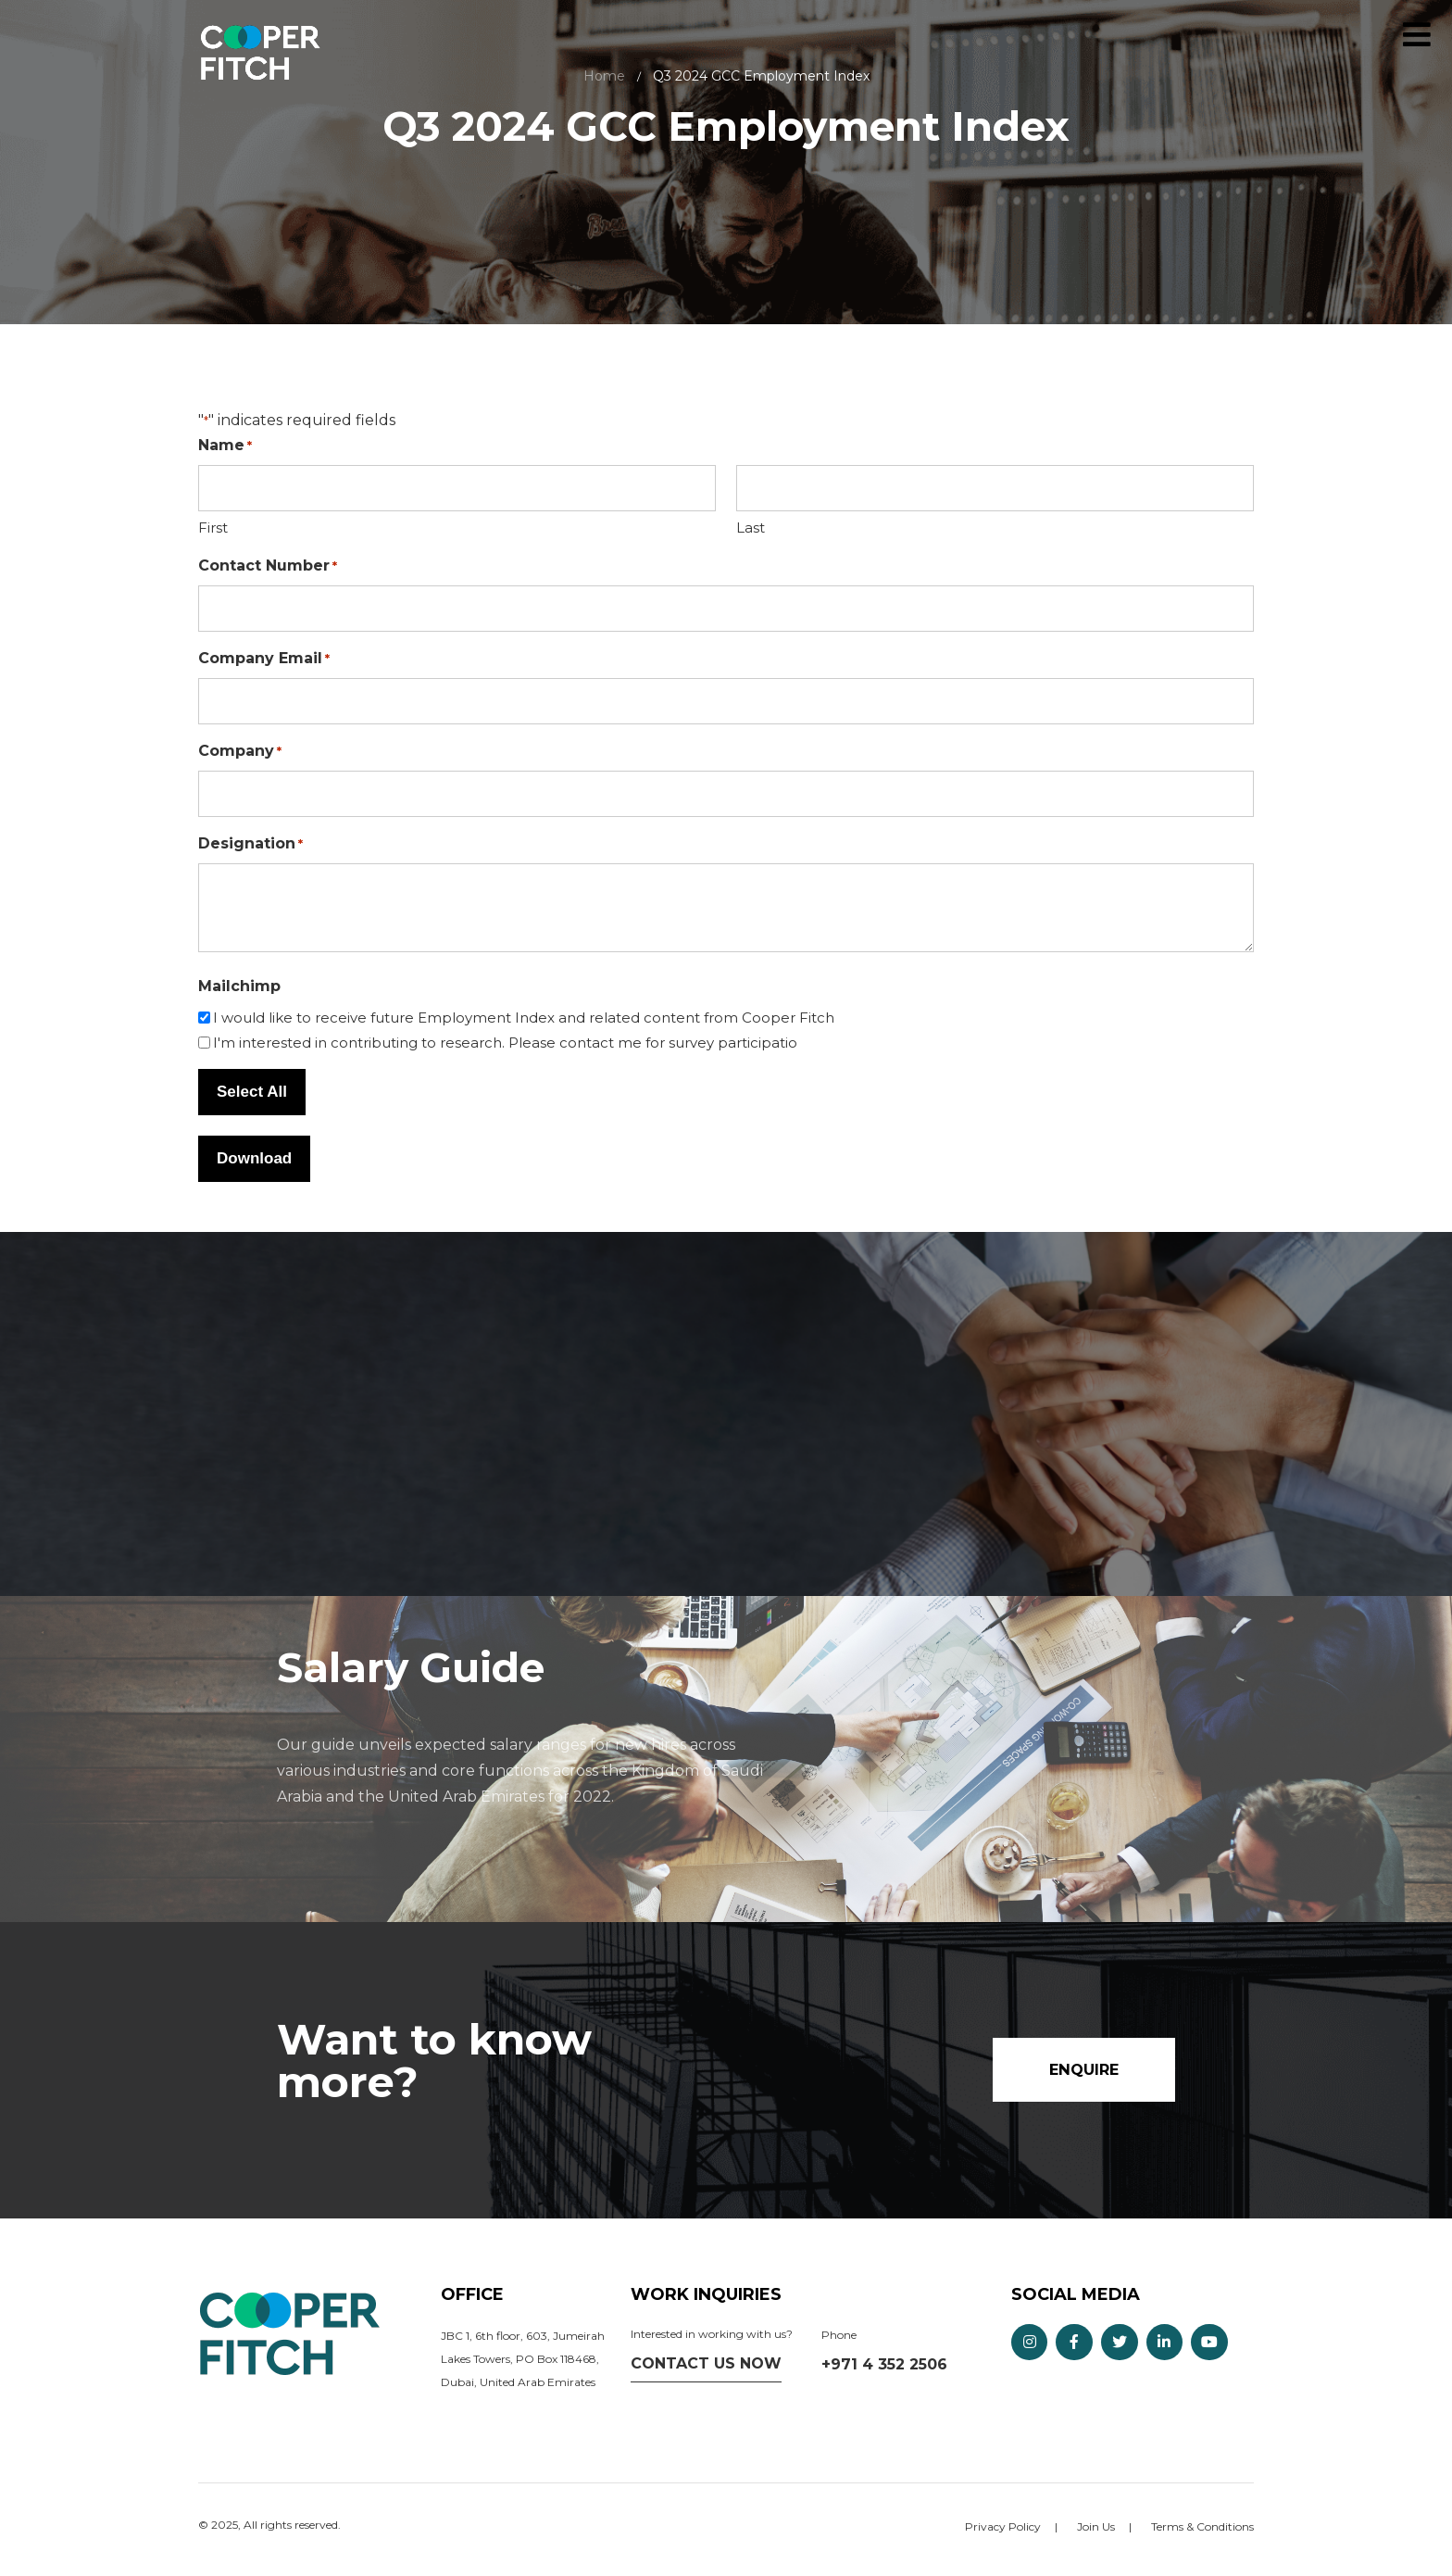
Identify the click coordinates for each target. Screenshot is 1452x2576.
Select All (252, 1091)
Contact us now (706, 2364)
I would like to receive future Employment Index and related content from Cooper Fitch (523, 1017)
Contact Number (267, 566)
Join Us (1096, 2527)
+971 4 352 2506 (884, 2365)
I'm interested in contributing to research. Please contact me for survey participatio (505, 1042)
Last (750, 527)
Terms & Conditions (1202, 2527)
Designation (250, 844)
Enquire (1375, 34)
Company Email (264, 659)
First (213, 527)
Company (240, 751)
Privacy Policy (1003, 2527)
